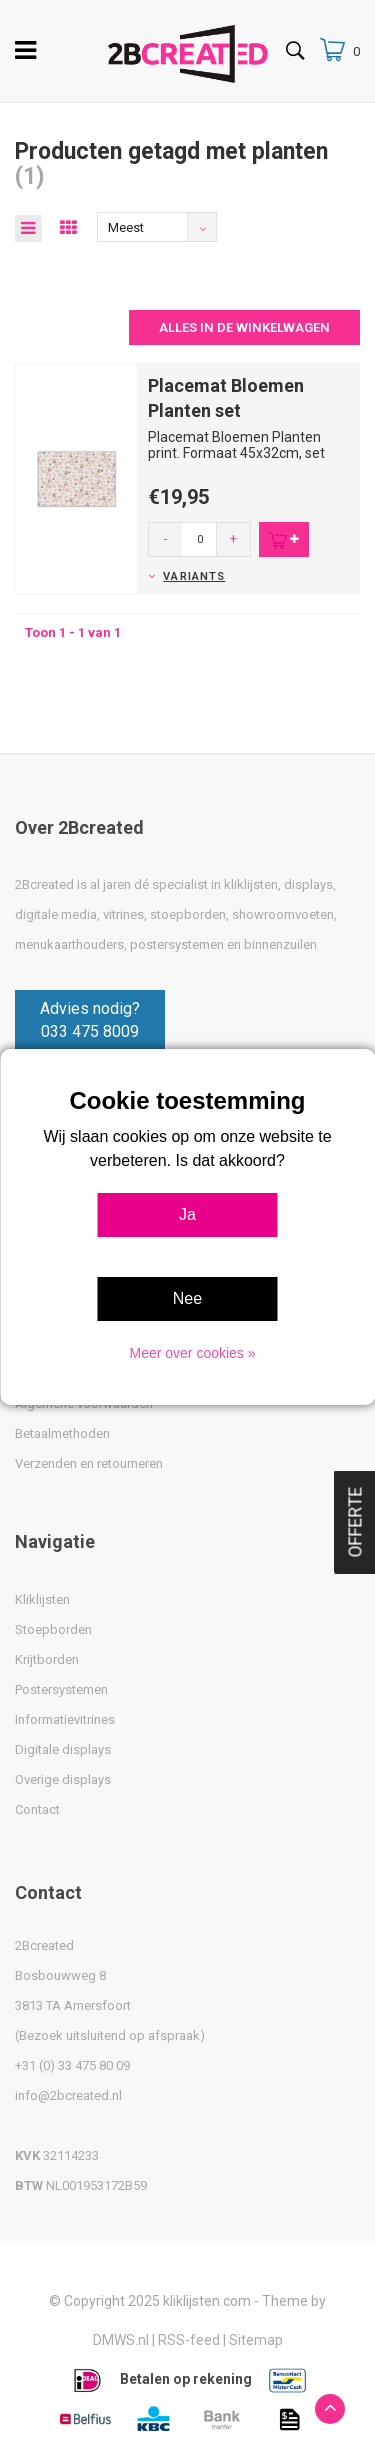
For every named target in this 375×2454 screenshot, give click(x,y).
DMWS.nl (121, 2340)
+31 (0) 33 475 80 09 (72, 2065)
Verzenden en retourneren (89, 1463)
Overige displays (63, 1779)
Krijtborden (47, 1659)
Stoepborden (53, 1629)
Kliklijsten (42, 1599)
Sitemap (256, 2340)
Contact (37, 1809)
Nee (187, 1298)
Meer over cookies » (192, 1353)
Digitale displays (63, 1749)
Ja (187, 1214)
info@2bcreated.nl (68, 2095)
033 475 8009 (90, 1031)
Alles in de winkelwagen (244, 327)
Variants (194, 576)
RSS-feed (189, 2340)
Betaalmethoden (62, 1433)
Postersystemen (61, 1689)
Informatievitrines (65, 1719)
